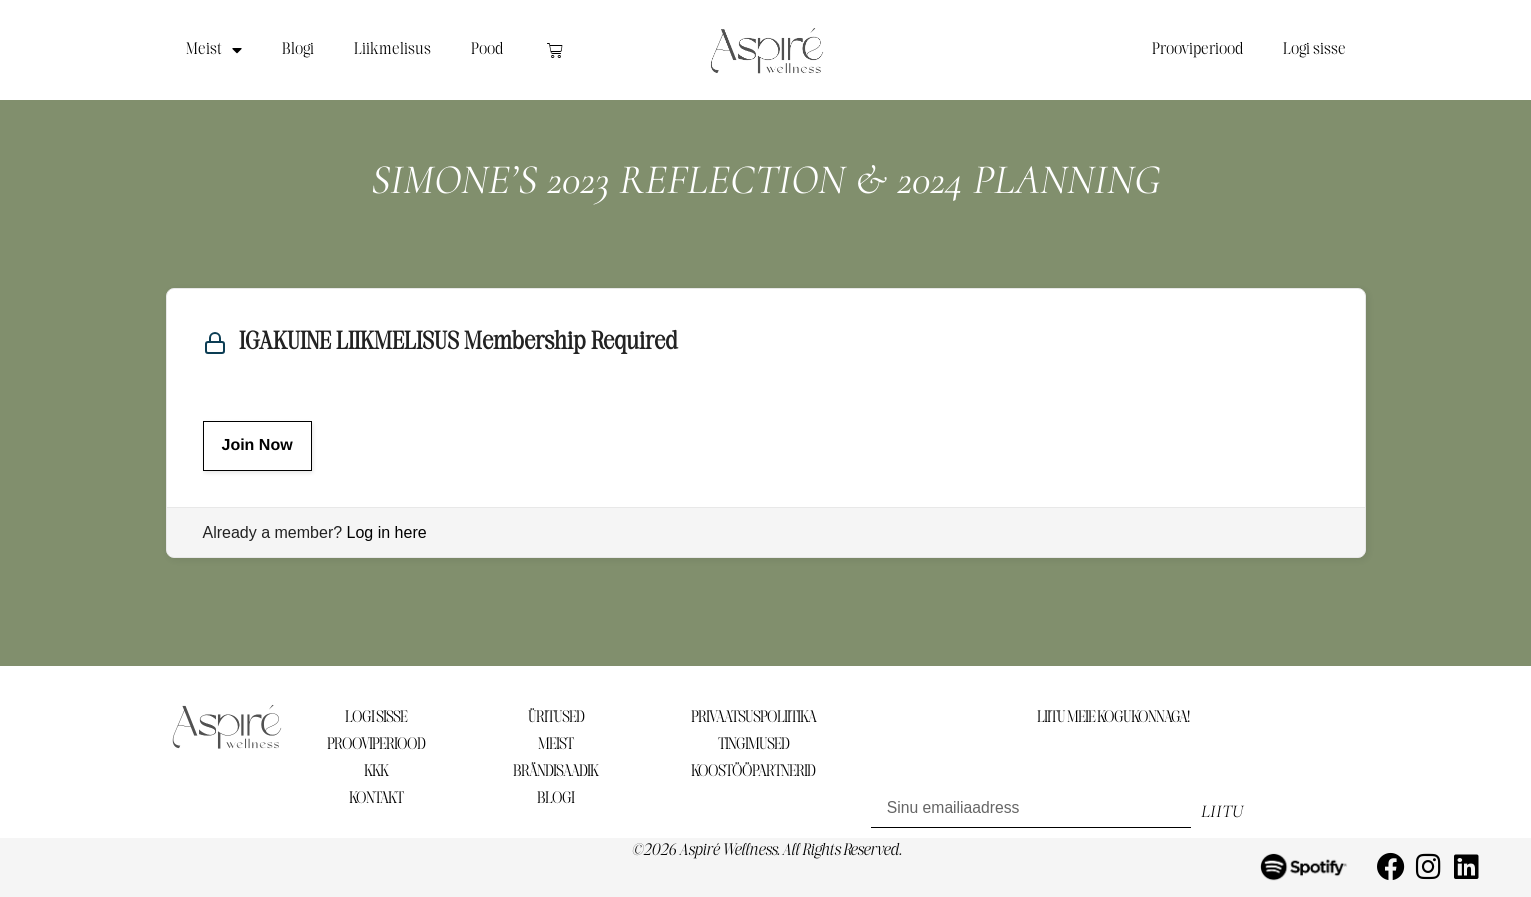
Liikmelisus (392, 49)
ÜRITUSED (556, 717)
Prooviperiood (1197, 49)
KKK (376, 771)
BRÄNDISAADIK (555, 771)
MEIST (555, 744)
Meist (214, 50)
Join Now (257, 445)
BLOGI (555, 798)
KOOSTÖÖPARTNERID (753, 771)
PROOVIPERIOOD (376, 744)
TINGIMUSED (753, 744)
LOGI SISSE (376, 717)
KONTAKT (376, 798)
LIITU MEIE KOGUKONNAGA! (1113, 717)
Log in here (387, 532)
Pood (487, 49)
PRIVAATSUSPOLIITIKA (753, 717)
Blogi (298, 49)
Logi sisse (1314, 49)
